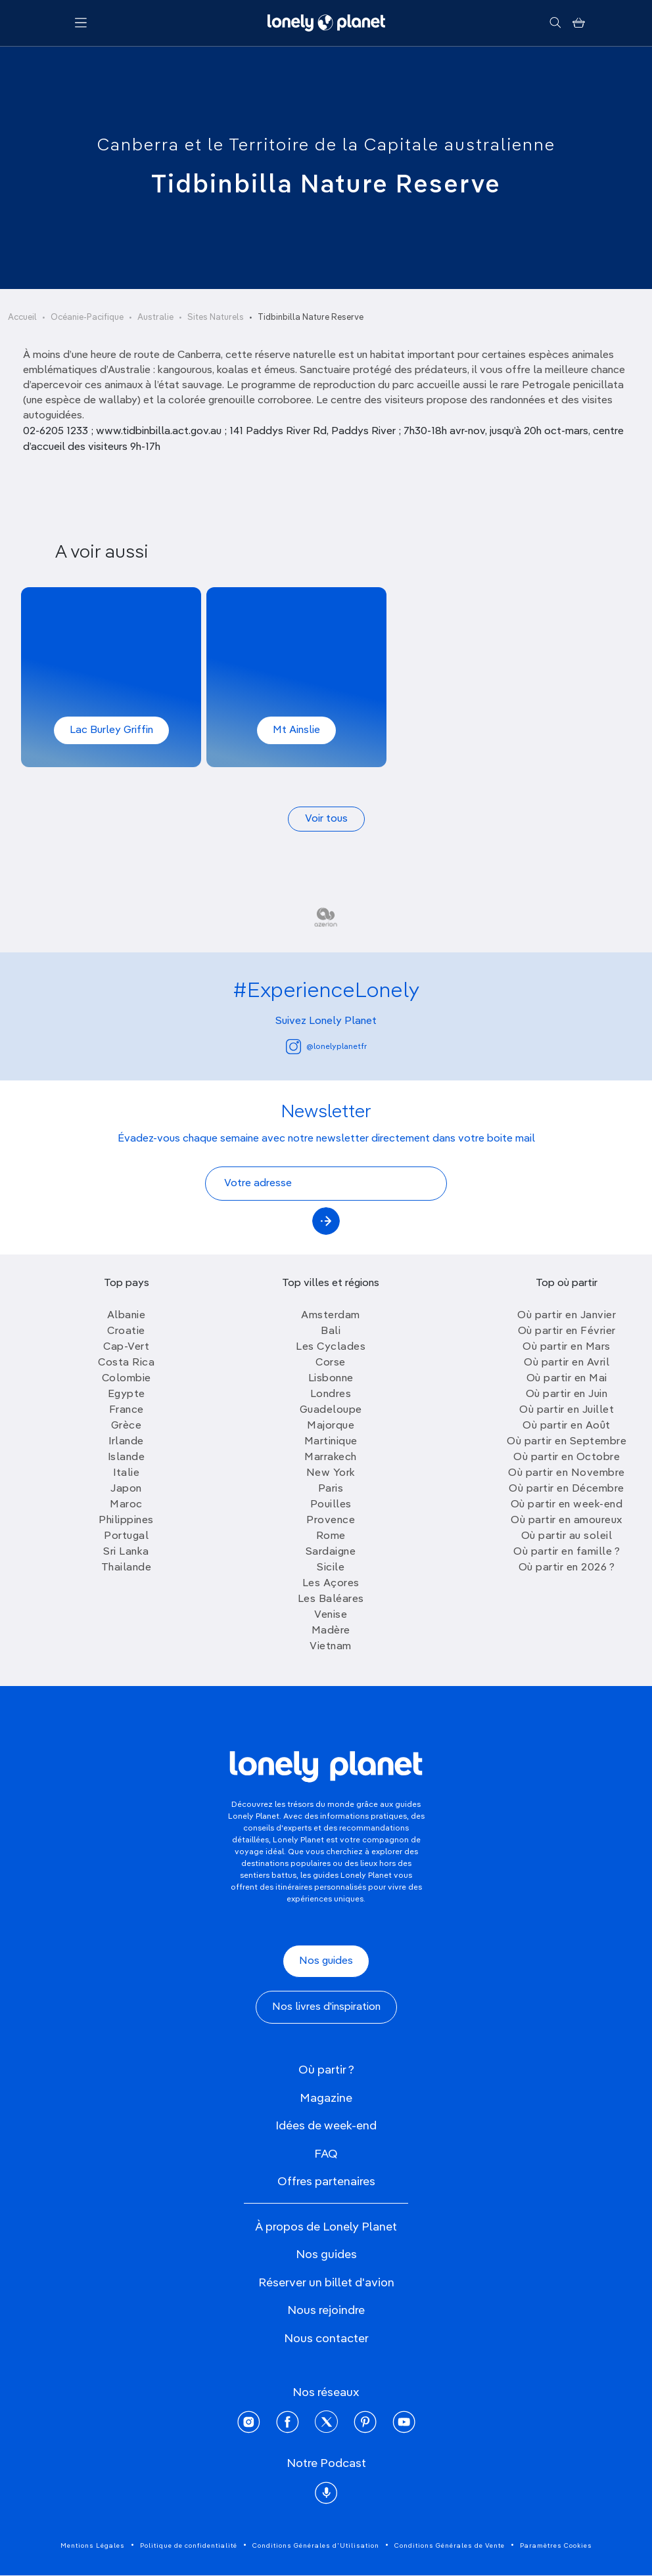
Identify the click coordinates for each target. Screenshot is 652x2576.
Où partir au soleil (567, 1536)
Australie (155, 317)
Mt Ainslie (296, 730)
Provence (330, 1520)
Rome (331, 1536)
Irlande (126, 1441)
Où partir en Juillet (566, 1410)
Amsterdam (330, 1315)
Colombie (126, 1378)
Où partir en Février (567, 1331)
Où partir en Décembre (566, 1489)
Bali (330, 1331)
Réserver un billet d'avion (326, 2283)
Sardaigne (331, 1552)
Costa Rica (126, 1363)
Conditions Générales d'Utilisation (315, 2546)
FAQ (326, 2154)
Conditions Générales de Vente (449, 2546)
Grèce (126, 1426)
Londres (331, 1394)
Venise (330, 1615)
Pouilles (331, 1504)
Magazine (326, 2098)
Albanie (126, 1315)
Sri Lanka (126, 1552)
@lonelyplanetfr (326, 1046)
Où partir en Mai (566, 1378)
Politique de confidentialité (188, 2546)
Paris (331, 1489)
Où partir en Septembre (566, 1441)
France (126, 1410)
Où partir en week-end (567, 1504)
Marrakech (330, 1457)
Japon (126, 1489)
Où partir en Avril (566, 1363)
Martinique (331, 1441)
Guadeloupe (331, 1410)
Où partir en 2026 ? (567, 1568)
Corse (330, 1363)
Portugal (126, 1536)
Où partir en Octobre (566, 1457)
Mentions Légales (92, 2546)
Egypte (126, 1394)
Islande (126, 1457)
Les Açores (331, 1583)
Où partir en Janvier (566, 1315)
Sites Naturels (215, 317)
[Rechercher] (555, 23)
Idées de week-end (326, 2126)
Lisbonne (331, 1378)
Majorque (330, 1426)
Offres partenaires (326, 2182)
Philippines (126, 1520)
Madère (331, 1631)
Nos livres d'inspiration (326, 2007)
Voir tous (326, 819)
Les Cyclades (330, 1347)
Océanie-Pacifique (87, 317)
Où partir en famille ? (566, 1552)
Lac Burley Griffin (111, 730)
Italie (126, 1473)
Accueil (22, 317)
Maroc (126, 1504)
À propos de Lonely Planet (326, 2227)
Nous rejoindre (326, 2311)
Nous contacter (326, 2339)
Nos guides (326, 1961)
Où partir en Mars (567, 1347)
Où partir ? (326, 2070)
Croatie (126, 1331)
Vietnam (331, 1646)
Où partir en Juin (567, 1394)
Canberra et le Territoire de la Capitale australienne (326, 145)
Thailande (126, 1568)
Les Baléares (331, 1599)
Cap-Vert (126, 1347)
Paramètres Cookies (556, 2546)
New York (331, 1473)
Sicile (330, 1568)
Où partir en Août (567, 1426)
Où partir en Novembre (566, 1473)
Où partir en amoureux (566, 1520)
